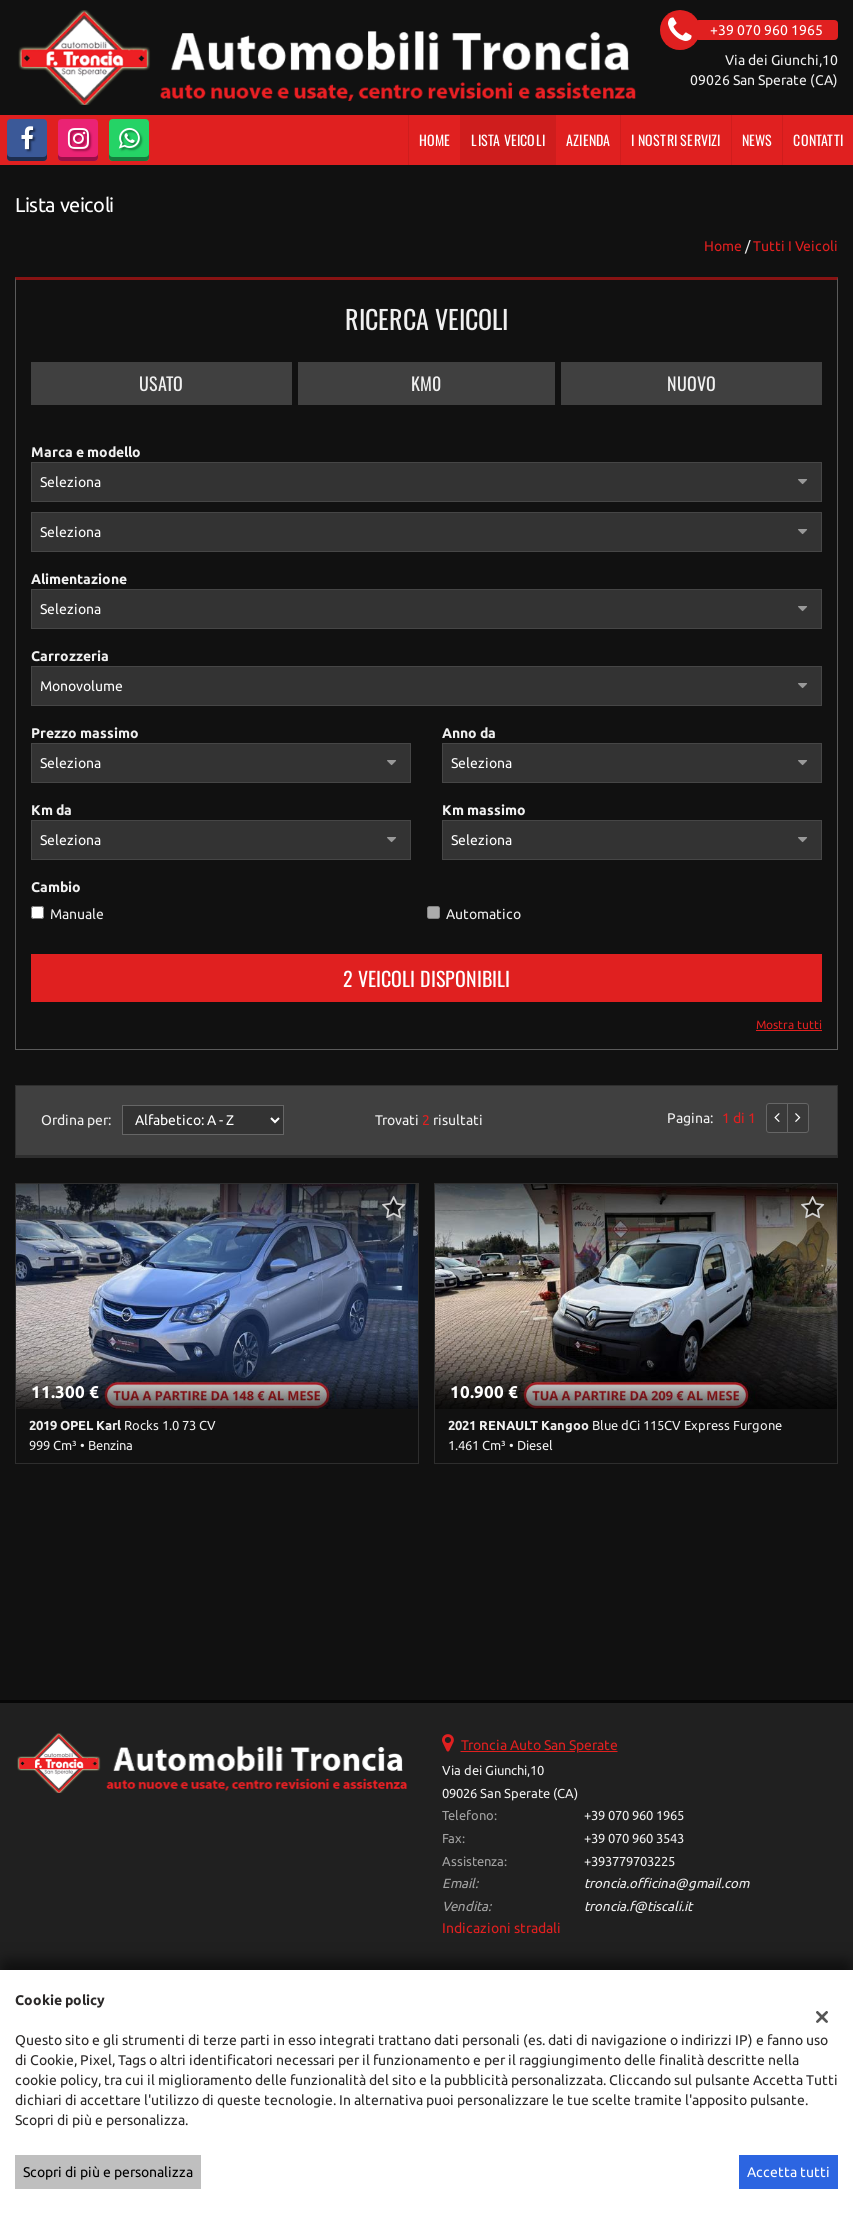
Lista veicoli (508, 139)
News (757, 139)
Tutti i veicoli (795, 246)
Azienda (588, 139)
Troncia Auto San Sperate (539, 1745)
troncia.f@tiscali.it (638, 1906)
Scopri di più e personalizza (108, 2172)
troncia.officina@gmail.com (666, 1883)
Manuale (77, 914)
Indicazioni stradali (501, 1928)
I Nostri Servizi (675, 139)
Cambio (56, 887)
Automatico (483, 914)
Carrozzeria (70, 656)
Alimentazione (79, 579)
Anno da (469, 733)
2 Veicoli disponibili (426, 978)
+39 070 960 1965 (634, 1815)
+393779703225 (629, 1861)
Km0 (426, 383)
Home (435, 139)
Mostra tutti (789, 1024)
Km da (51, 810)
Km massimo (484, 810)
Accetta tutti (788, 2172)
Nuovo (691, 383)
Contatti (818, 139)
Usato (161, 383)
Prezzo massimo (85, 733)
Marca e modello (86, 452)
